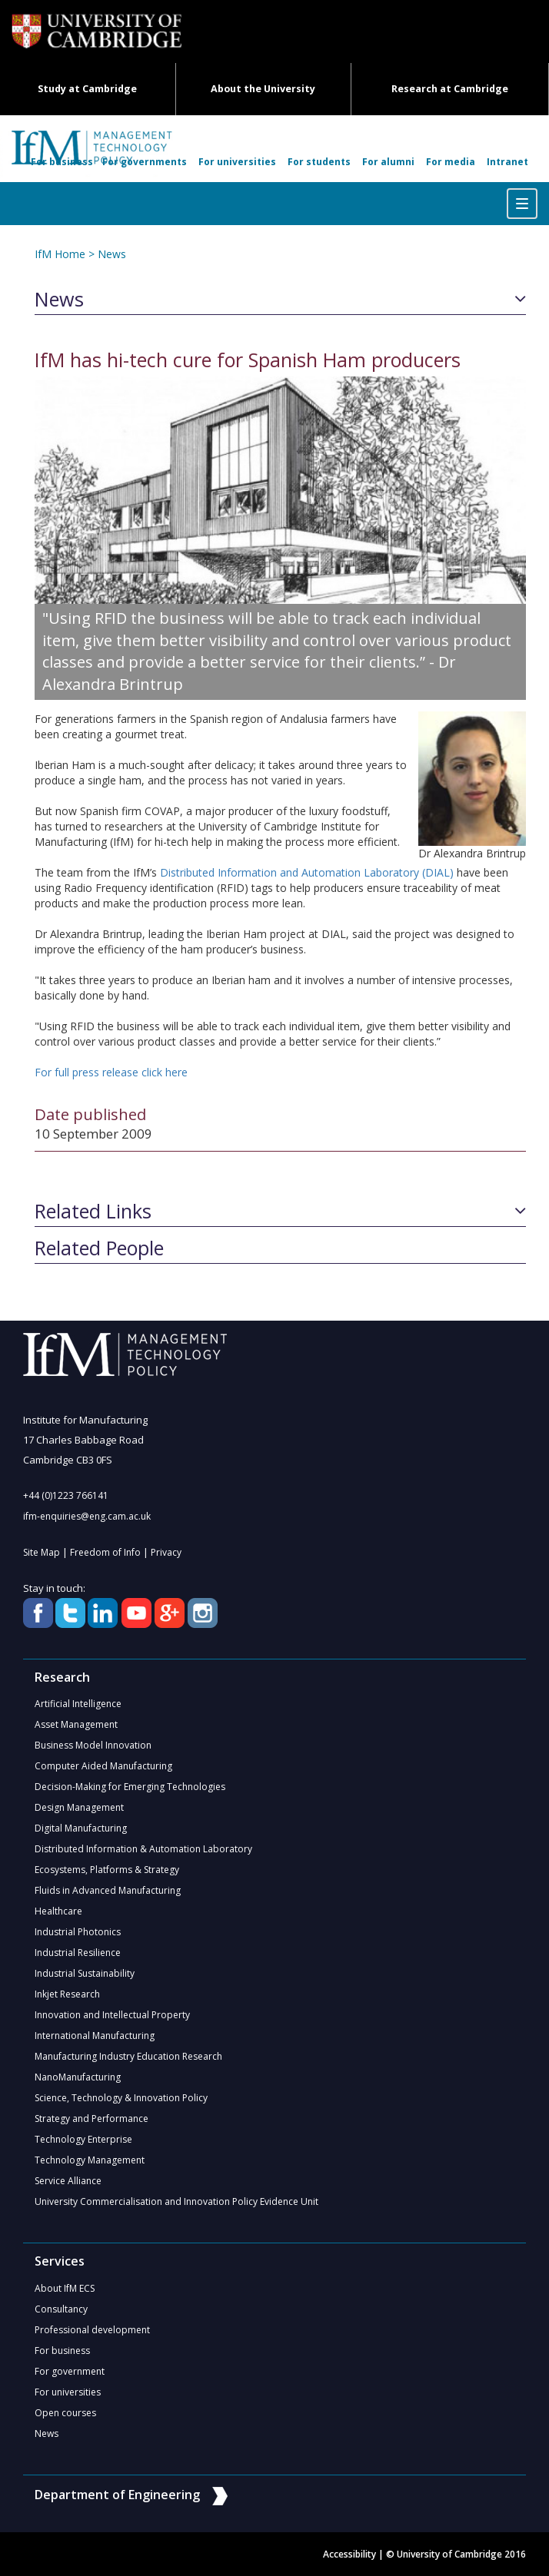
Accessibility (349, 2554)
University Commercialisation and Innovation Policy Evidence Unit (176, 2201)
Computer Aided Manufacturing (103, 1765)
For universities (237, 161)
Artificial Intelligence (78, 1703)
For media (450, 161)
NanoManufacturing (78, 2077)
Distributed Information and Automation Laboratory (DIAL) (307, 872)
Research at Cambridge (449, 88)
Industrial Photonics (78, 1931)
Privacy (166, 1552)
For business (62, 161)
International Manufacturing (95, 2035)
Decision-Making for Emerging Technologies (130, 1786)
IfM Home (60, 254)
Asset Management (76, 1724)
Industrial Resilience (78, 1952)
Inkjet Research (67, 1994)
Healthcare (58, 1911)
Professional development (92, 2329)
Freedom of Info (105, 1552)
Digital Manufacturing (81, 1828)
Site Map (41, 1552)
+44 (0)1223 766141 (65, 1495)
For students (319, 161)
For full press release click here (111, 1072)
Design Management (79, 1807)
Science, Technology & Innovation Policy (121, 2097)
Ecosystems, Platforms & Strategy (107, 1869)
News (112, 254)
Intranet (507, 161)
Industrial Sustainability (85, 1973)
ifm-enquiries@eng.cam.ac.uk (87, 1516)
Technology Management (90, 2160)
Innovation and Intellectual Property (112, 2014)
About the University (263, 88)
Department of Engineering (131, 2494)
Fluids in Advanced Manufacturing (108, 1890)
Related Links (93, 1211)
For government (70, 2371)
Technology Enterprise (83, 2139)
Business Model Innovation (93, 1745)
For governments (144, 161)
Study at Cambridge (87, 88)
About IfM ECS (65, 2288)
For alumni (388, 161)
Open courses (65, 2412)
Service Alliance (68, 2180)
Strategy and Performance (91, 2118)
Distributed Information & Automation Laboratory (143, 1848)
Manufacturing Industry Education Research (128, 2056)
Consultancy (61, 2309)
